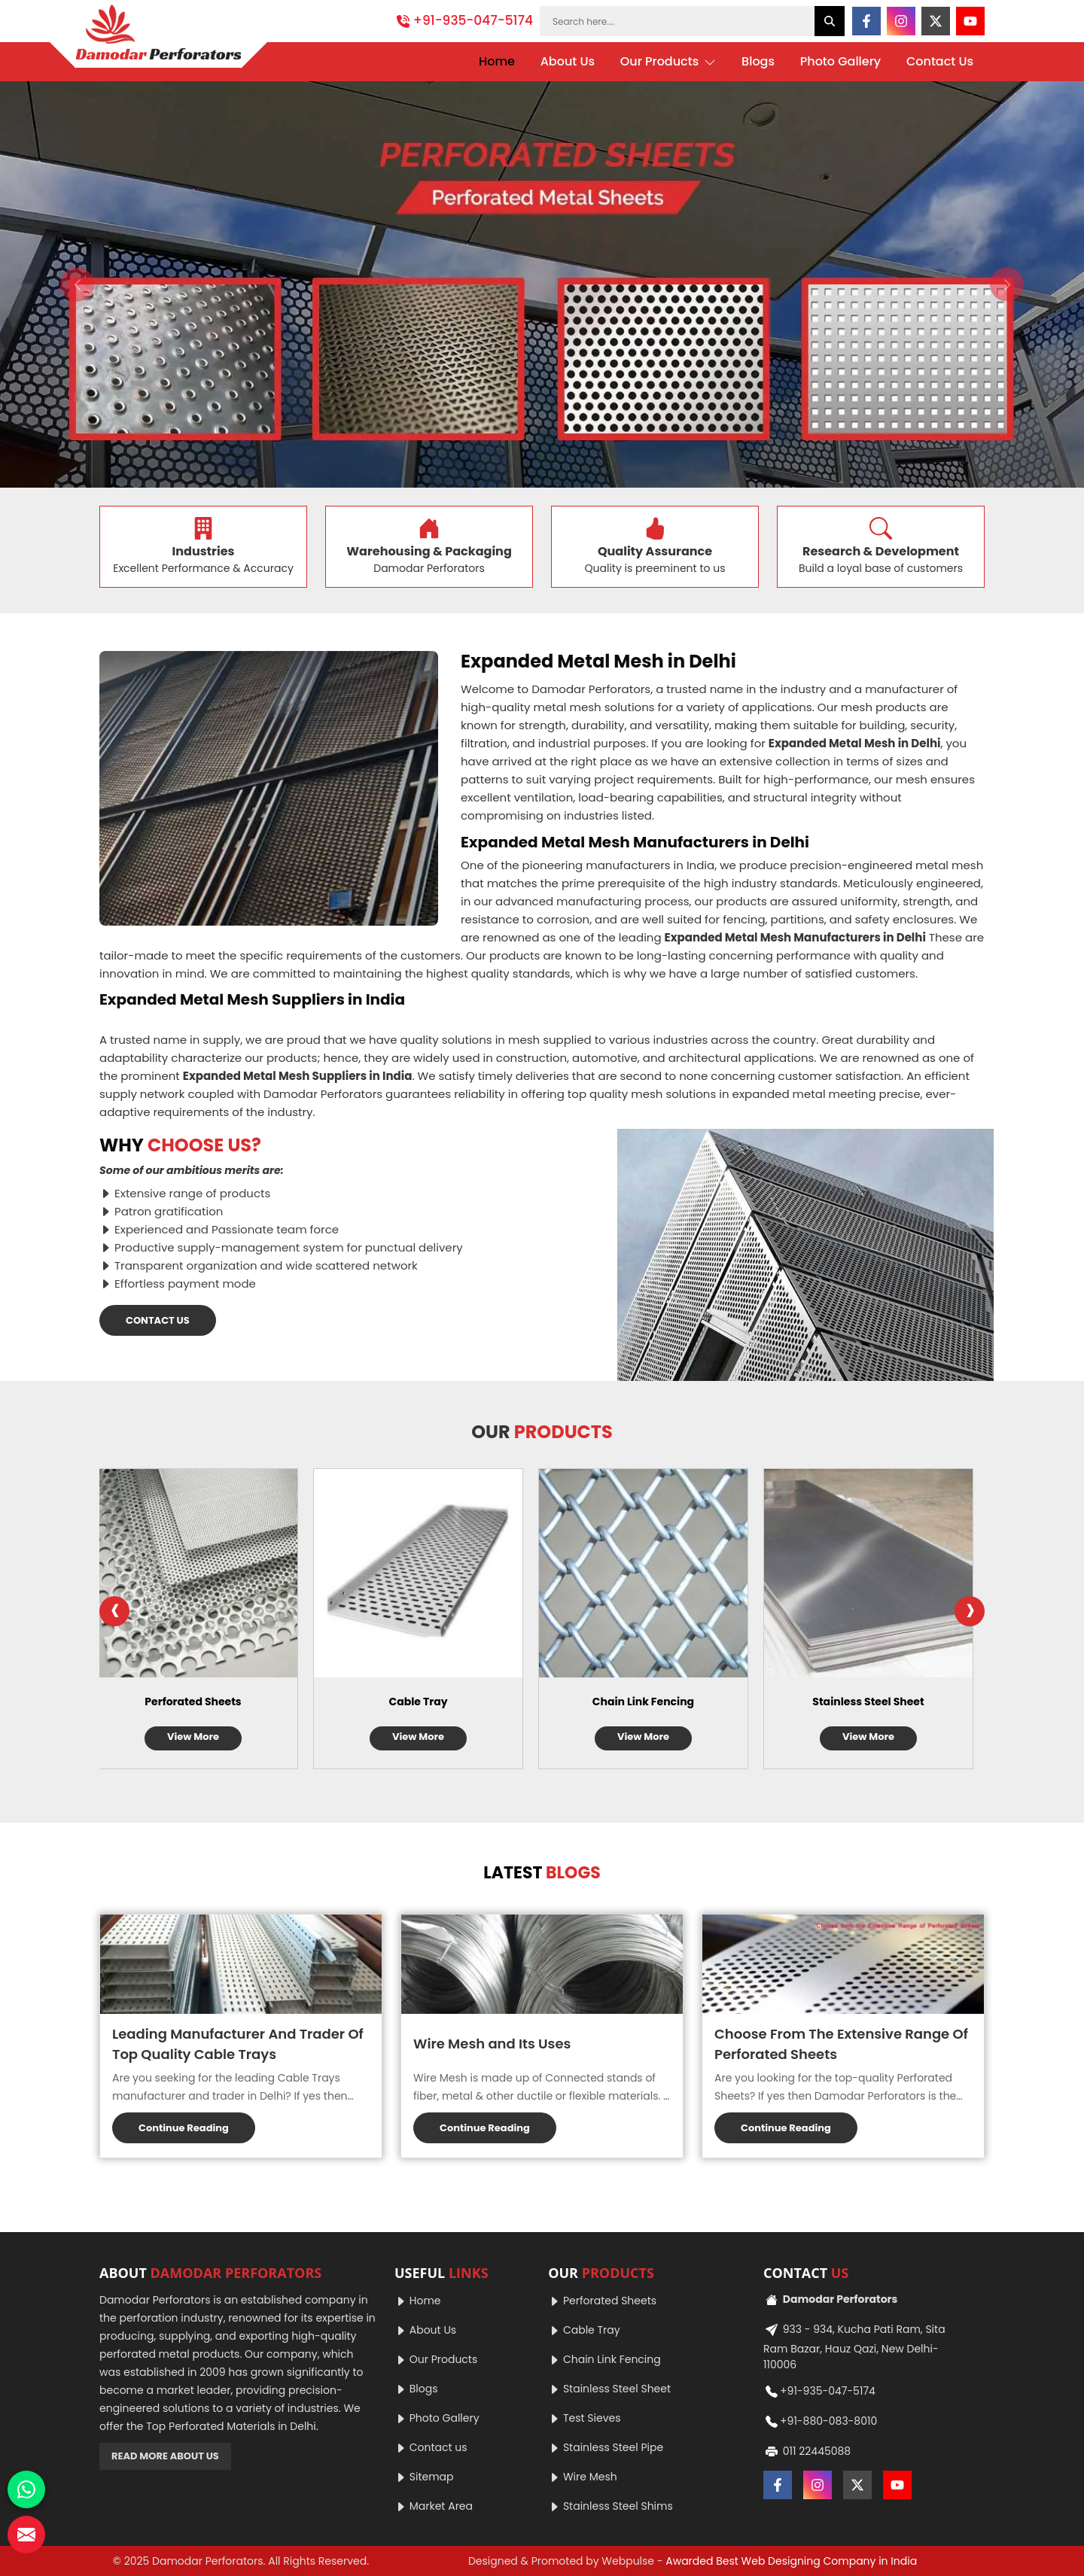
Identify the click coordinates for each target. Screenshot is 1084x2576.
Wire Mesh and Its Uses (492, 2043)
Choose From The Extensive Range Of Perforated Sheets (841, 2044)
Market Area (433, 2506)
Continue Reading (184, 2128)
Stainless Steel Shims (610, 2506)
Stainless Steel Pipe (605, 2447)
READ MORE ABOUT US (165, 2456)
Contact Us (939, 61)
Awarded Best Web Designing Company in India (791, 2560)
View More (204, 1736)
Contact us (430, 2447)
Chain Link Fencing (654, 1702)
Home (497, 61)
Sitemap (424, 2476)
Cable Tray (429, 1702)
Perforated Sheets (204, 1702)
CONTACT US (158, 1320)
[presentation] (114, 1611)
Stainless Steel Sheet (879, 1702)
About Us (567, 61)
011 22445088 (807, 2452)
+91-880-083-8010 (820, 2421)
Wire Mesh (582, 2476)
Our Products (668, 62)
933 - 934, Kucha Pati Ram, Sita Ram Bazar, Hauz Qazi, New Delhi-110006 (854, 2345)
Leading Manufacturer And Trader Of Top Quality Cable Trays (238, 2044)
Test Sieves (584, 2417)
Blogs (758, 61)
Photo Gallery (840, 61)
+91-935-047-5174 (465, 20)
